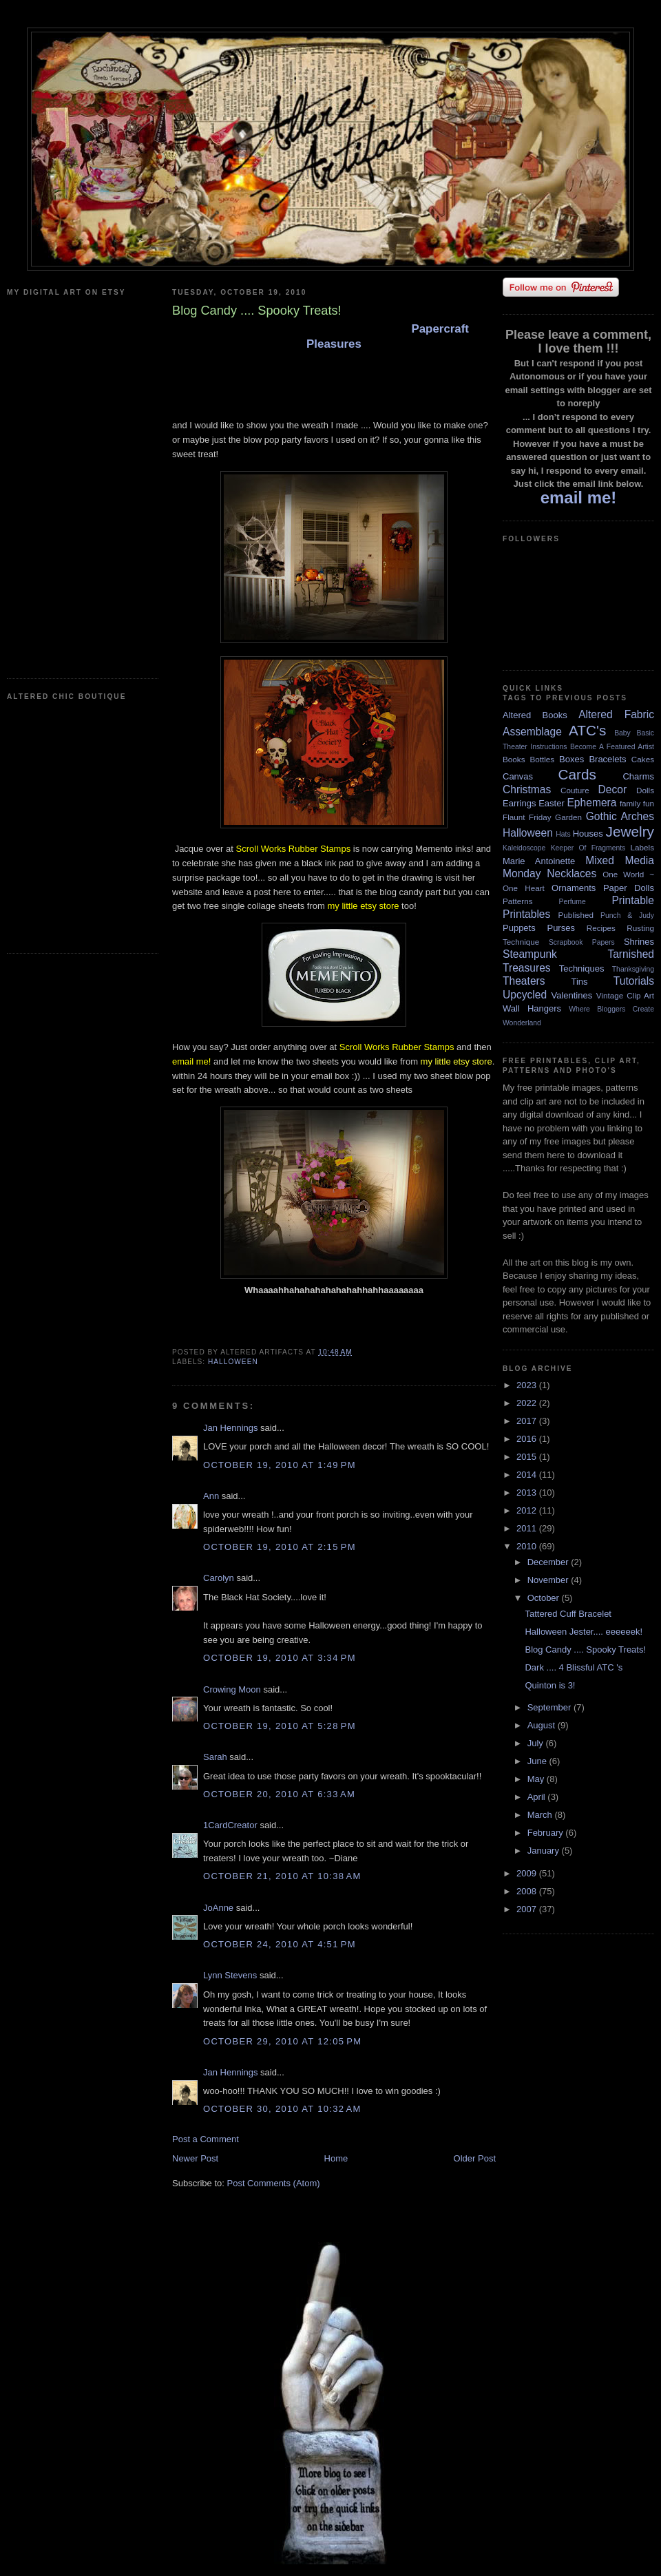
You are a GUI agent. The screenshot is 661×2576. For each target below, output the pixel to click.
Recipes (601, 927)
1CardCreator (230, 1825)
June (538, 1761)
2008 (527, 1891)
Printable (632, 900)
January (544, 1850)
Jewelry (629, 831)
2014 (527, 1474)
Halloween (233, 1361)
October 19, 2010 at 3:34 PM (279, 1658)
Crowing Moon (232, 1689)
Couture (574, 790)
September (550, 1707)
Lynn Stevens (230, 1975)
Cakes (642, 759)
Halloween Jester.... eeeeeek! (583, 1631)
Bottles (541, 759)
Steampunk (530, 954)
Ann (211, 1496)
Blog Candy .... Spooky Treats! (585, 1649)
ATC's (587, 730)
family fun (637, 803)
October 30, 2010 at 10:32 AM (282, 2109)
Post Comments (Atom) (273, 2183)
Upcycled (525, 995)
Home (336, 2158)
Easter (551, 803)
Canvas (518, 776)
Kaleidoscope (524, 848)
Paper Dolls (628, 888)
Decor (612, 789)
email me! (191, 1061)
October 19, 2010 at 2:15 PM (279, 1547)
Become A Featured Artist (612, 747)
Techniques (582, 968)
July (536, 1743)
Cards (577, 774)
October (544, 1598)
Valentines (571, 995)
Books (514, 759)
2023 (527, 1385)
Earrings (519, 803)
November (549, 1580)
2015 (527, 1457)
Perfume (572, 901)
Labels (642, 847)
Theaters (524, 981)
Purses (560, 928)
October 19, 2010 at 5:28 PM (279, 1726)
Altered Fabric (616, 714)
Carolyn (218, 1578)
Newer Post (195, 2158)
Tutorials (633, 981)
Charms (638, 776)
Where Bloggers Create (611, 1009)
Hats (563, 834)
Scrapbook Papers (582, 942)
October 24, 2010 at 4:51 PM (279, 1944)
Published (576, 914)
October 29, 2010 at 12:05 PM (282, 2041)
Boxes (571, 759)
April (537, 1797)
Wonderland (522, 1023)
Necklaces (571, 873)
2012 (527, 1510)
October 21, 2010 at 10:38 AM (282, 1876)
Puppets (519, 928)
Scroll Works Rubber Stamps (293, 849)
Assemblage (532, 731)
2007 (527, 1909)
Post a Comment (205, 2139)
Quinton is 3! (550, 1685)
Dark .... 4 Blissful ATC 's (573, 1667)
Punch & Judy (627, 915)
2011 (527, 1528)
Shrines (639, 941)
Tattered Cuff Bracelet (568, 1614)
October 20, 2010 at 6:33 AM (279, 1794)
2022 (527, 1403)
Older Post (475, 2158)
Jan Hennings (230, 1428)
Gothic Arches (620, 816)
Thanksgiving (633, 969)
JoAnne (218, 1908)
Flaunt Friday (527, 817)
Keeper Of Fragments (588, 848)
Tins (579, 981)
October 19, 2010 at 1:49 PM (279, 1465)
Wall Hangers (532, 1008)
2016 (527, 1439)
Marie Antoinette (539, 861)
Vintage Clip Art (625, 995)
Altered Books (535, 715)
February (546, 1833)
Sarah (215, 1757)
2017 (527, 1421)
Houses (588, 833)
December (549, 1562)
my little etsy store (363, 906)
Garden (568, 817)
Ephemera (591, 802)
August (542, 1725)
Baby (622, 733)
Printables (526, 914)
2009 (527, 1873)
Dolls (645, 790)
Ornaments (574, 888)
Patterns (518, 901)
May (537, 1779)
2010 (527, 1546)
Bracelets (607, 759)
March (541, 1815)
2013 (527, 1492)
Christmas (527, 789)
